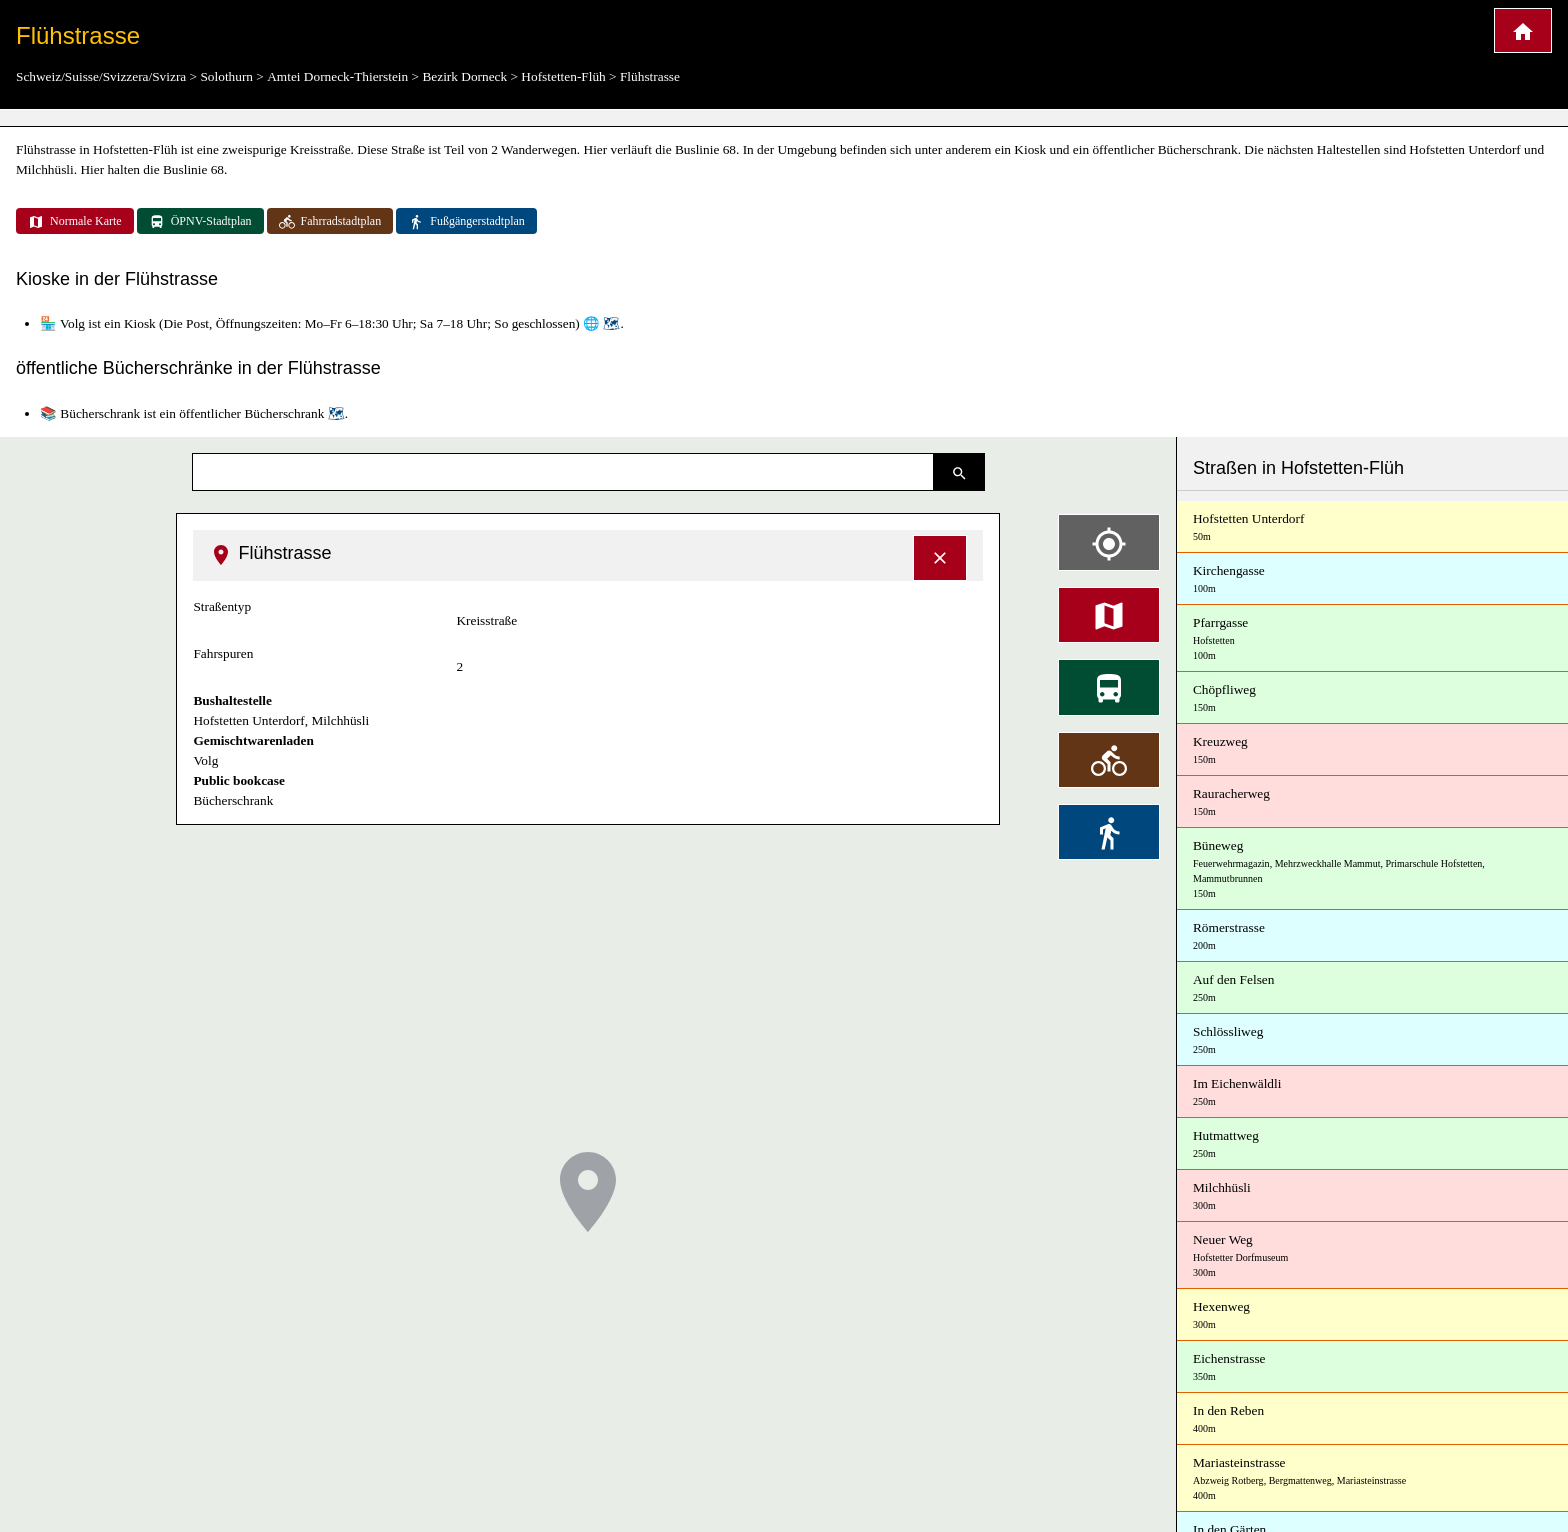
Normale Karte (75, 222)
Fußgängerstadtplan (466, 222)
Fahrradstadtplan (330, 222)
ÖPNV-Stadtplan (200, 222)
